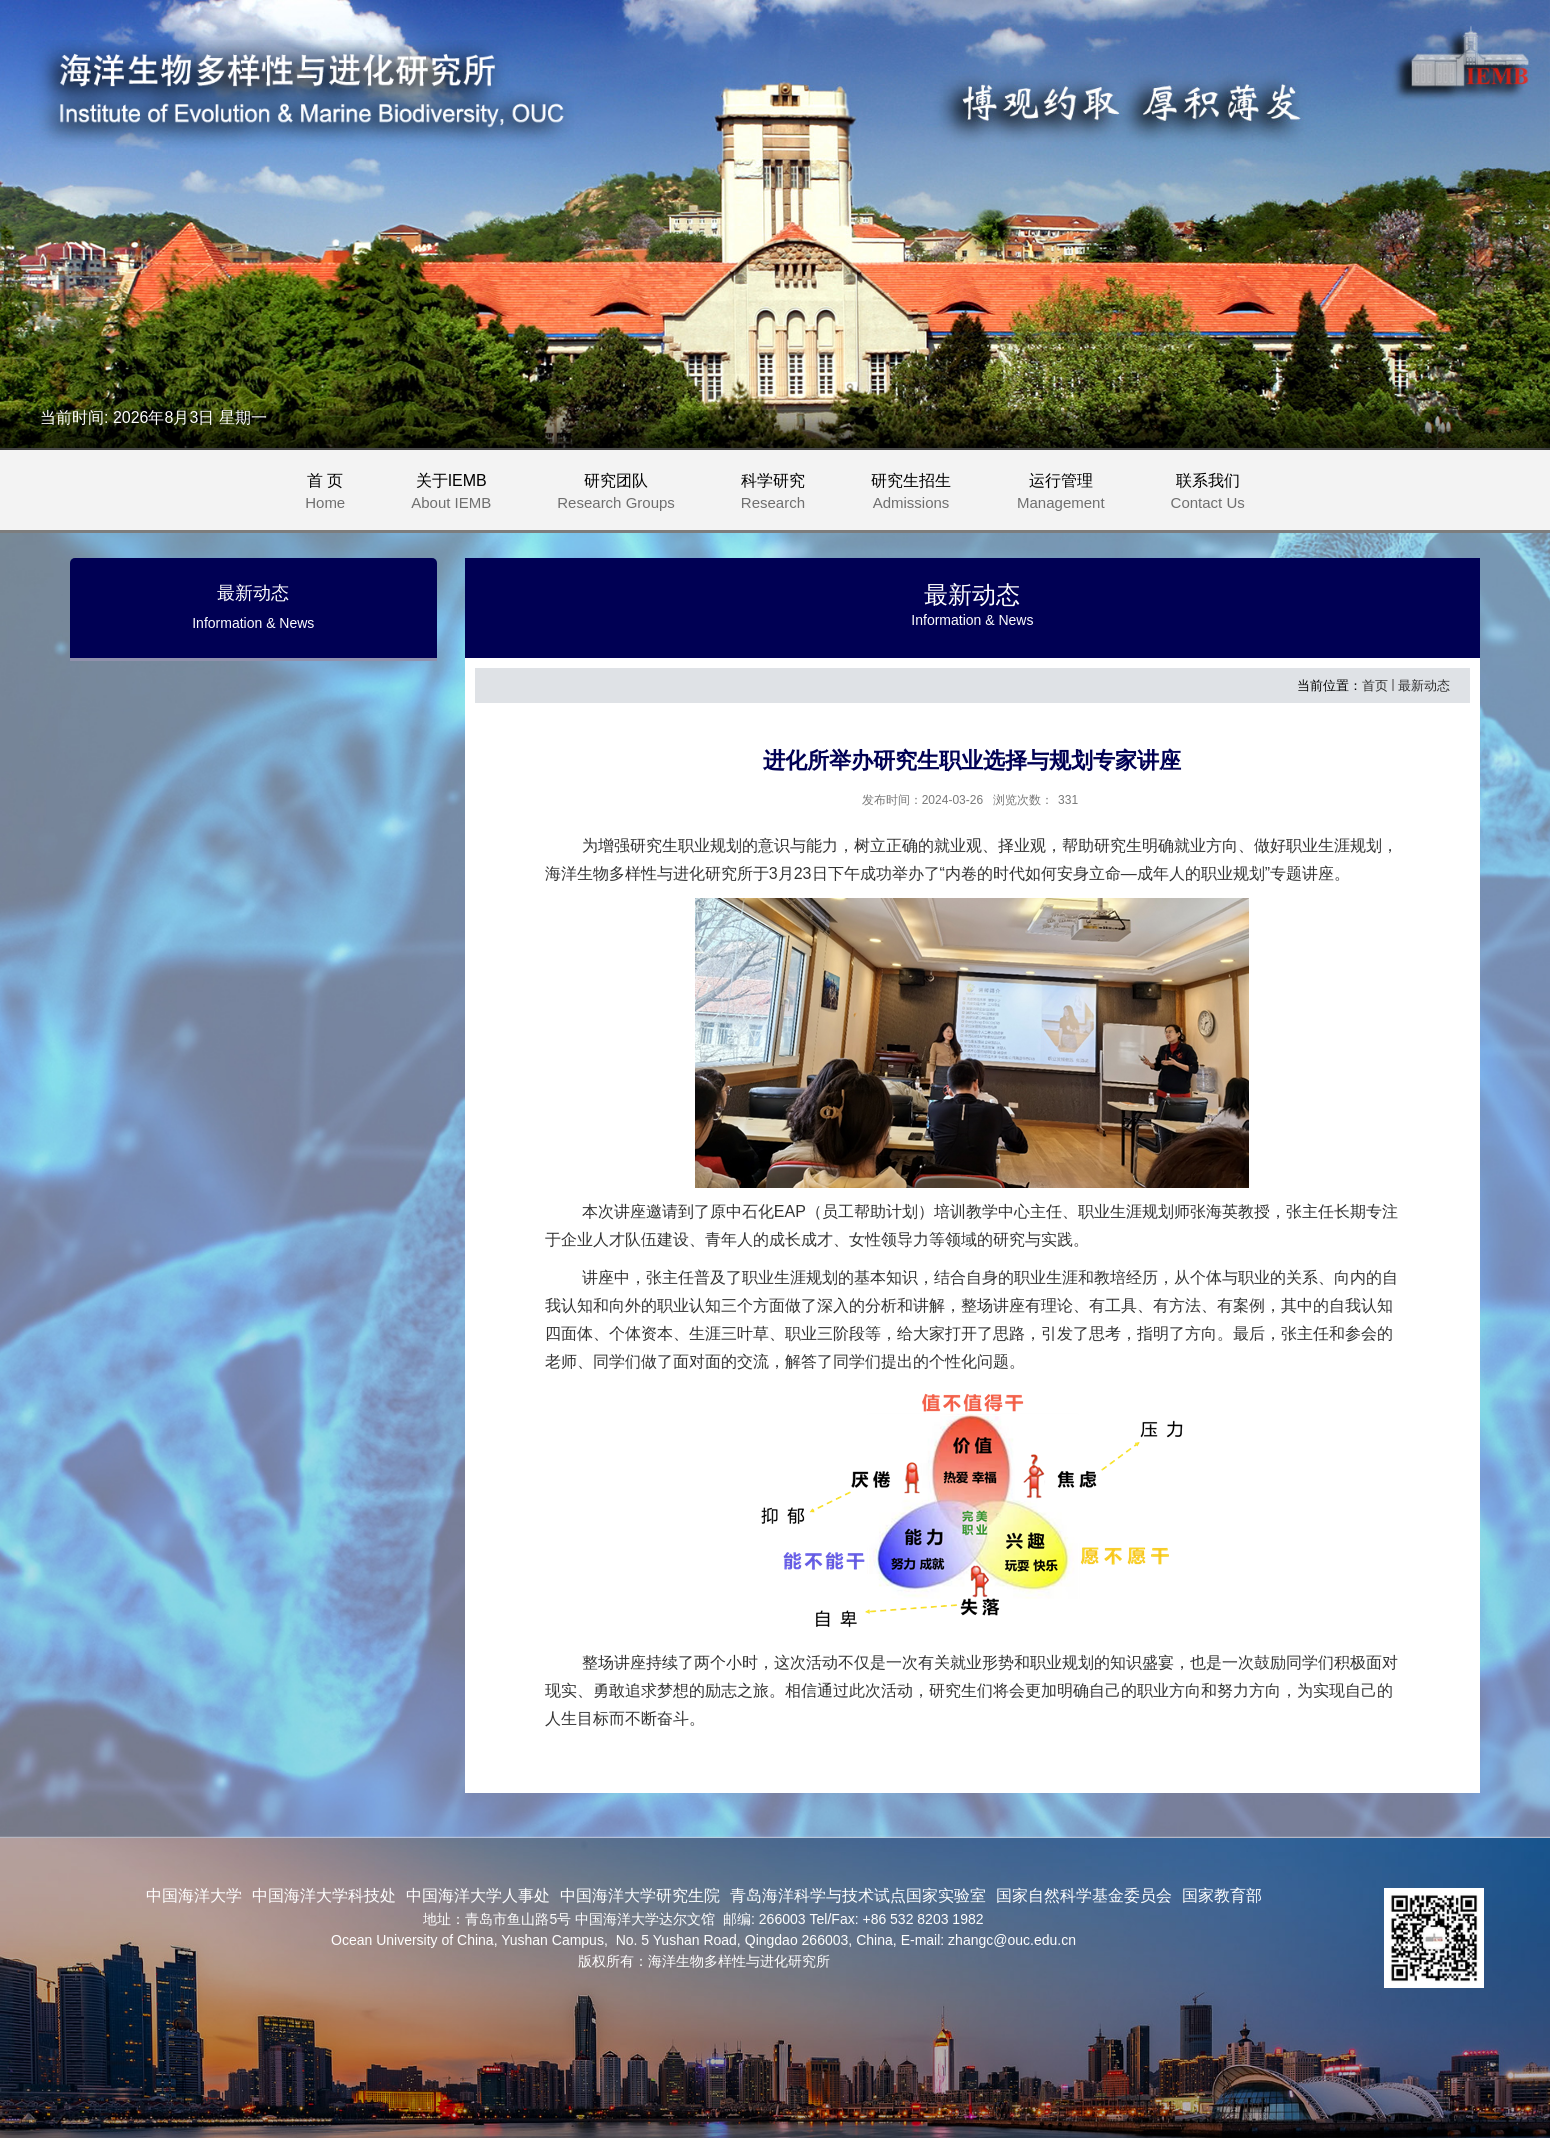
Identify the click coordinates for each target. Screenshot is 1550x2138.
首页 (1375, 685)
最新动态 (1424, 685)
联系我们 (1208, 494)
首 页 (325, 494)
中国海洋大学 (194, 1895)
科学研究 (782, 494)
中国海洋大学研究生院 (640, 1895)
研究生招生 (920, 494)
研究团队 (625, 494)
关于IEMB (460, 494)
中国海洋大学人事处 (478, 1895)
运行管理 (1070, 494)
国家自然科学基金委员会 (1084, 1895)
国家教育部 (1222, 1895)
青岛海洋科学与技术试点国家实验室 (858, 1895)
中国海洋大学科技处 (324, 1895)
